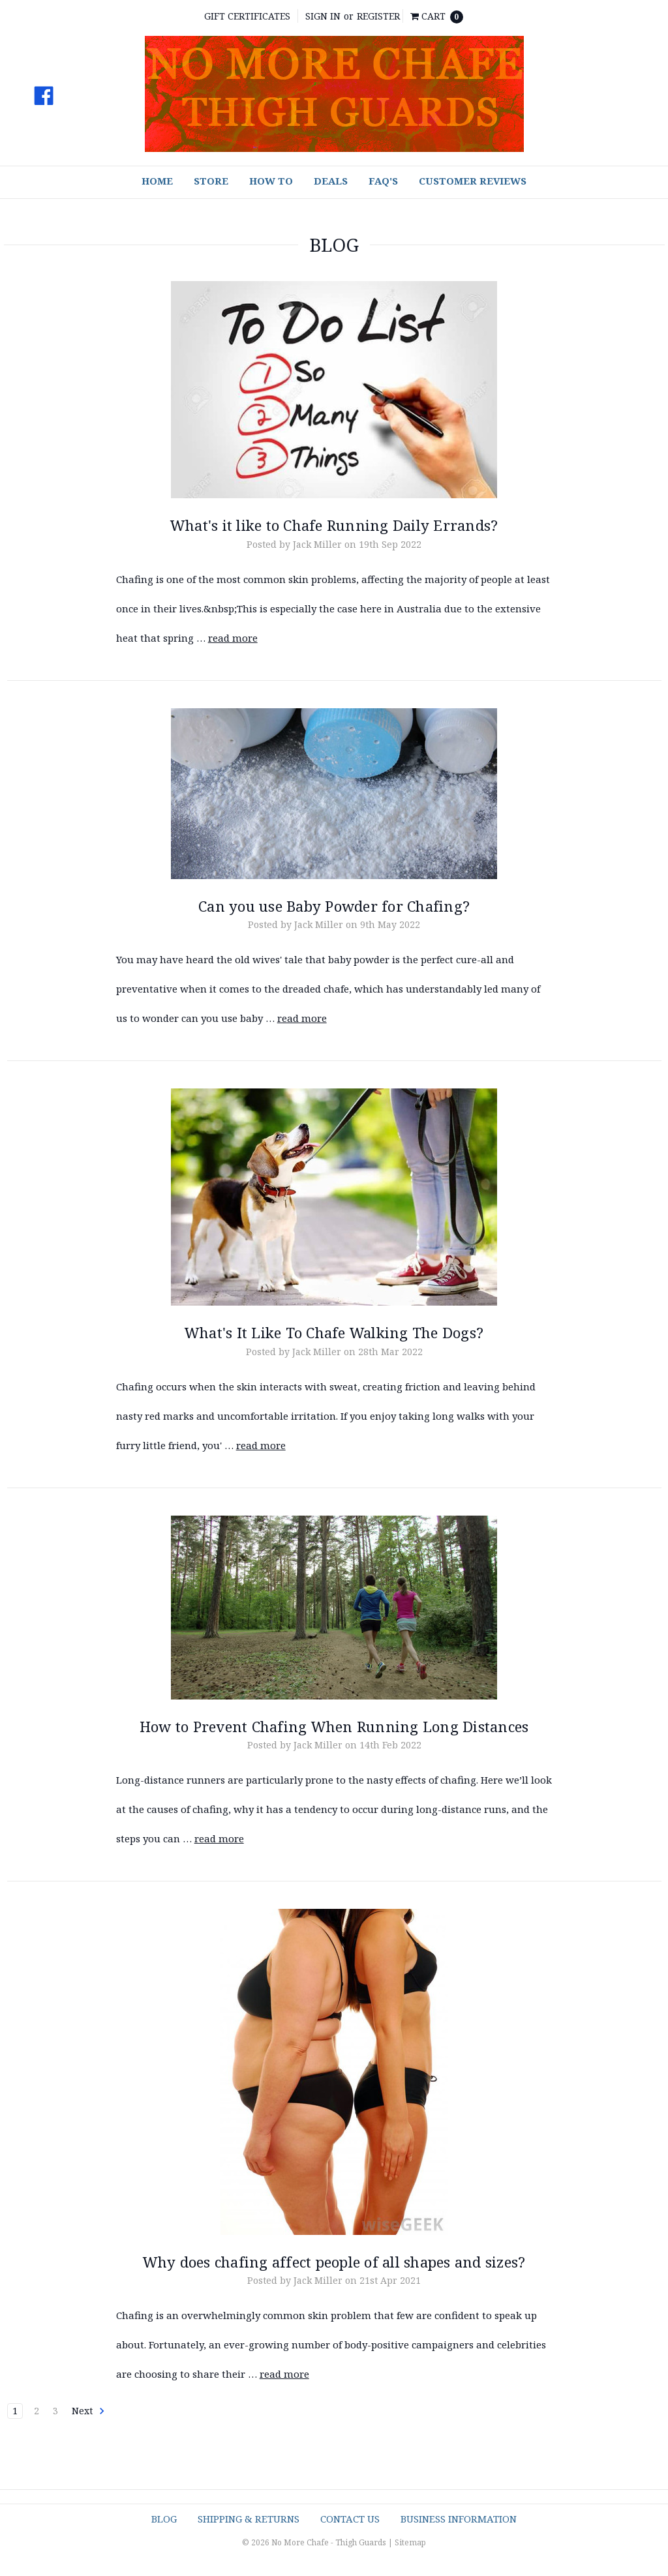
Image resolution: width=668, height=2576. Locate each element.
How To (271, 180)
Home (157, 180)
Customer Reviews (472, 180)
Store (211, 180)
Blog (164, 2518)
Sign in (323, 16)
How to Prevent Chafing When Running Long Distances (334, 1726)
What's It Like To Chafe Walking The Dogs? (334, 1332)
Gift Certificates (247, 16)
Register (378, 16)
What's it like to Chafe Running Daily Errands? (334, 525)
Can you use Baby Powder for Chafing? (334, 906)
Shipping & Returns (248, 2518)
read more (233, 637)
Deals (331, 180)
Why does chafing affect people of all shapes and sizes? (334, 2261)
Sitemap (410, 2542)
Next (88, 2411)
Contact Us (350, 2518)
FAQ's (383, 180)
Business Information (459, 2518)
